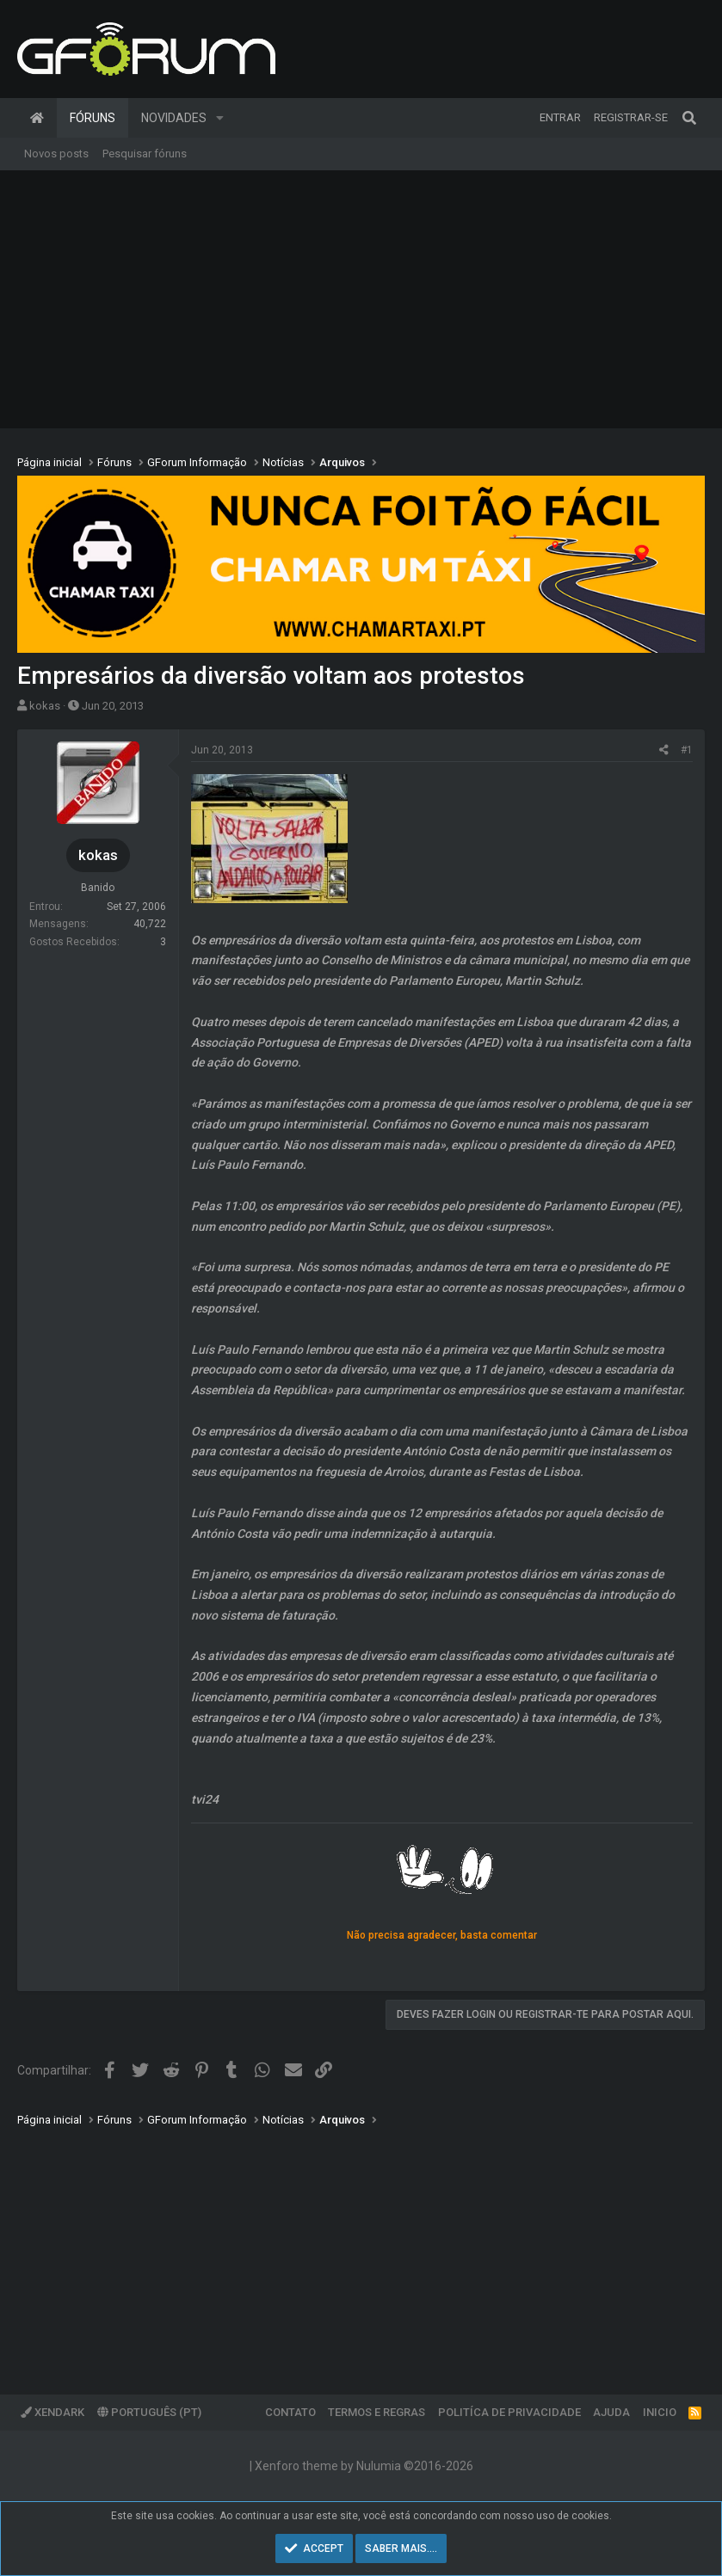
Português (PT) (149, 2412)
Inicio (659, 2412)
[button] (219, 118)
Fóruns (92, 118)
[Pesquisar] (689, 118)
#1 (687, 750)
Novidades (174, 118)
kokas (44, 705)
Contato (290, 2412)
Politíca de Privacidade (509, 2412)
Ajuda (611, 2412)
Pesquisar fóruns (144, 153)
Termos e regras (376, 2412)
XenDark (52, 2412)
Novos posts (56, 153)
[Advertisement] (361, 299)
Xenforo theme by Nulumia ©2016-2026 (364, 2466)
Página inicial (37, 118)
